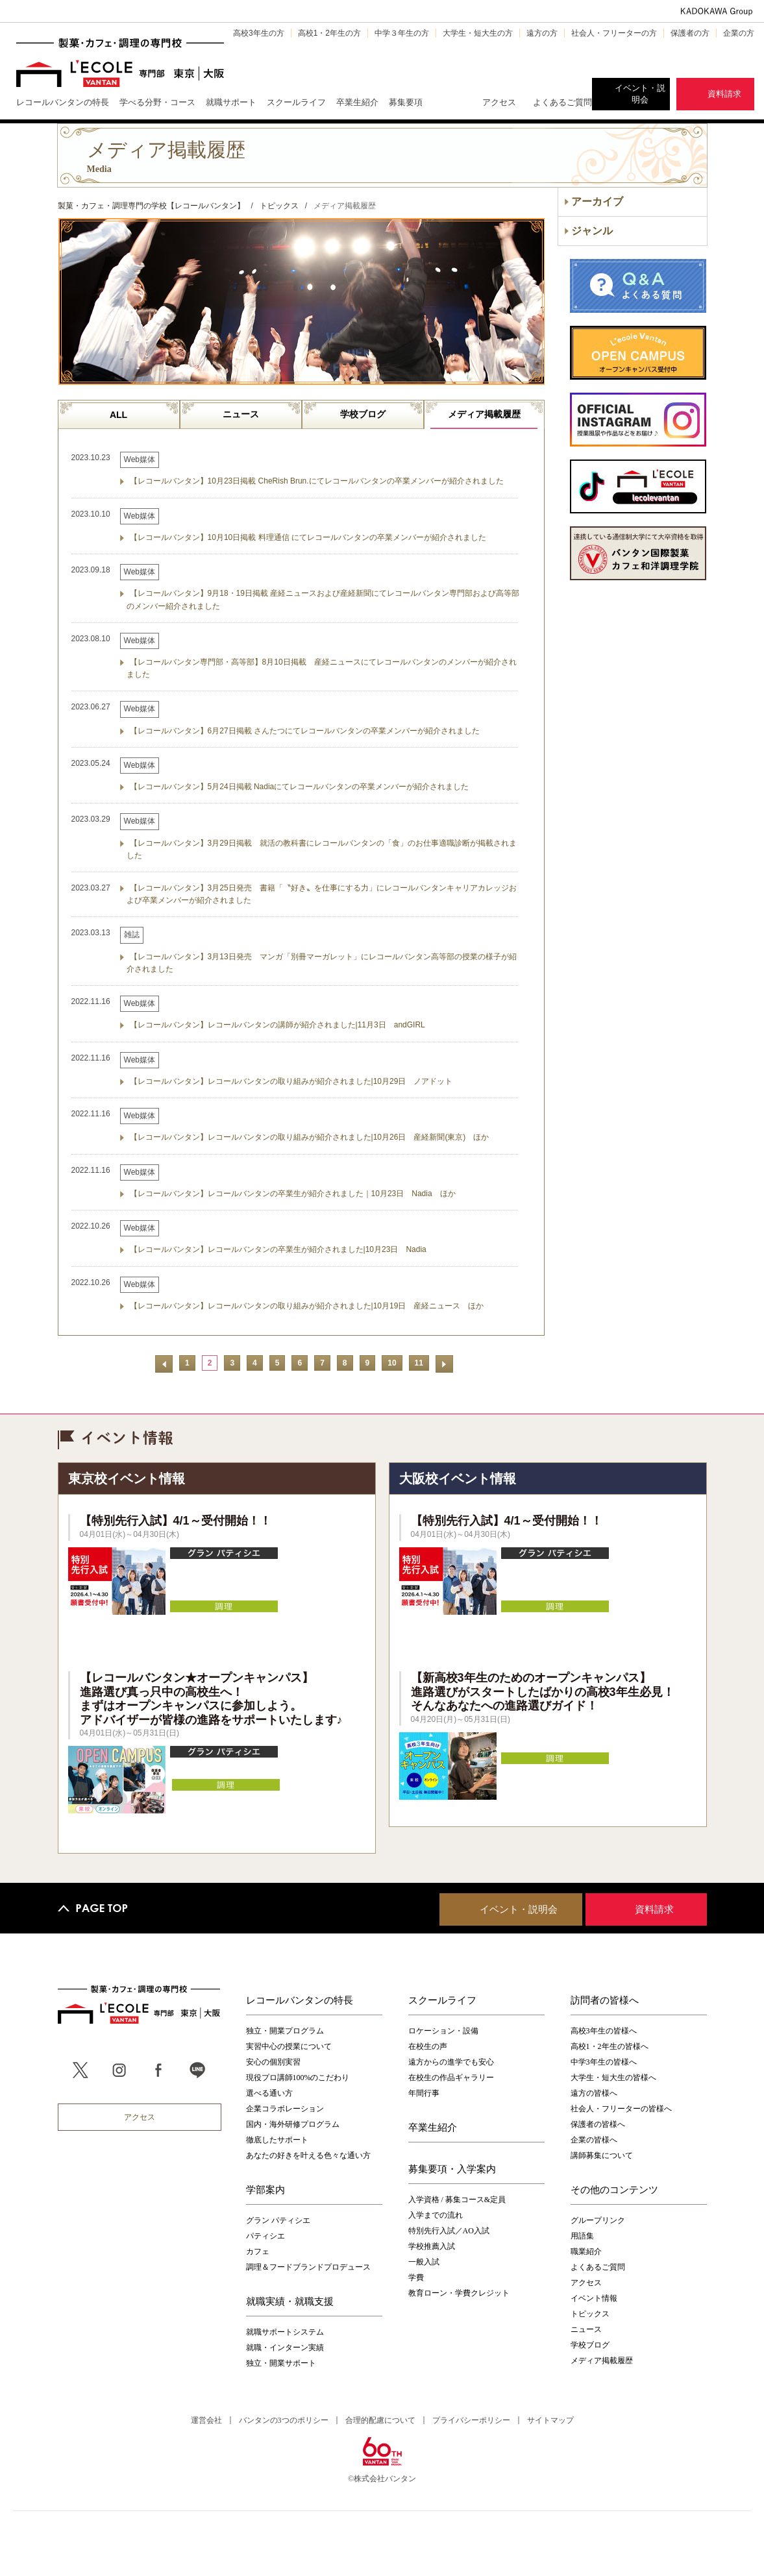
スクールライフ (442, 1999)
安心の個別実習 (273, 2062)
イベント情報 (594, 2298)
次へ (444, 1364)
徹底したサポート (277, 2139)
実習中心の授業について (289, 2046)
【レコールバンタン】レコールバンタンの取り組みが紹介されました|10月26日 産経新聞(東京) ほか (309, 1137)
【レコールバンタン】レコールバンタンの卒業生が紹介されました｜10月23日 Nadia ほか (293, 1193)
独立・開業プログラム (285, 2030)
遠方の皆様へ (594, 2093)
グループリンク (598, 2220)
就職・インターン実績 (285, 2347)
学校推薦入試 (431, 2246)
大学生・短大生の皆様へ (613, 2077)
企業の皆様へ (594, 2139)
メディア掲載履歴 (484, 414)
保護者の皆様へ (598, 2124)
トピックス (590, 2313)
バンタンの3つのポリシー (283, 2420)
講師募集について (602, 2155)
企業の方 (738, 33)
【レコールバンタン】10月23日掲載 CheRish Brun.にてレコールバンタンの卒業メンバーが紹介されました (317, 480)
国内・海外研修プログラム (292, 2124)
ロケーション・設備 (443, 2030)
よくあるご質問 (562, 102)
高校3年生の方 (258, 33)
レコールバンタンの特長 (299, 1999)
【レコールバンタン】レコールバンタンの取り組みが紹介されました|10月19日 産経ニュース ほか (307, 1305)
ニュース (241, 414)
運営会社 (206, 2420)
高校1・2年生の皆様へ (609, 2046)
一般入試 (423, 2261)
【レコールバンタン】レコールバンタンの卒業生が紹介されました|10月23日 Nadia (278, 1249)
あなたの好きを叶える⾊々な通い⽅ (308, 2155)
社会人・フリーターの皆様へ (621, 2108)
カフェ (257, 2251)
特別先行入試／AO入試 (448, 2230)
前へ (164, 1364)
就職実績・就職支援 (290, 2300)
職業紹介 (586, 2251)
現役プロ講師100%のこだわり (298, 2077)
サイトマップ (550, 2420)
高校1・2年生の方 (329, 33)
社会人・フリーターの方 (614, 33)
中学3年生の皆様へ (604, 2062)
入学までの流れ (435, 2215)
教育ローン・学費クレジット (459, 2293)
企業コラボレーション (285, 2108)
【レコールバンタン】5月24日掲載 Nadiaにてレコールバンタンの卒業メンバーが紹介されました (299, 786)
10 (392, 1363)
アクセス (499, 102)
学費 (416, 2277)
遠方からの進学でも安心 (451, 2062)
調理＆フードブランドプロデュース (308, 2267)
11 (419, 1363)
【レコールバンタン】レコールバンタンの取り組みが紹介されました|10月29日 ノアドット (291, 1081)
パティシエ (265, 2235)
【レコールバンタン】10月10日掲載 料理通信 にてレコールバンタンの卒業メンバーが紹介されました (308, 537)
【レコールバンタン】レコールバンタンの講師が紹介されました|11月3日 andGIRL (277, 1024)
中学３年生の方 (402, 33)
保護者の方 (690, 33)
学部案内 (265, 2189)
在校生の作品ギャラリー (451, 2077)
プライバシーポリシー (471, 2420)
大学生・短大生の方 (478, 33)
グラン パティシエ (278, 2220)
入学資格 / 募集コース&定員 (457, 2199)
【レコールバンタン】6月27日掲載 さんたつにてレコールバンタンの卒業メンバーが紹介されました (305, 730)
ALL (118, 415)
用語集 (582, 2235)
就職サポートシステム (285, 2332)
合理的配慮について (380, 2420)
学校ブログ (363, 414)
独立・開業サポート (281, 2363)
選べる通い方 (269, 2093)
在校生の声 (427, 2046)
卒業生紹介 (432, 2126)
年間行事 (423, 2093)
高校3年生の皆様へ (604, 2030)
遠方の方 (542, 33)
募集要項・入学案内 (452, 2168)
